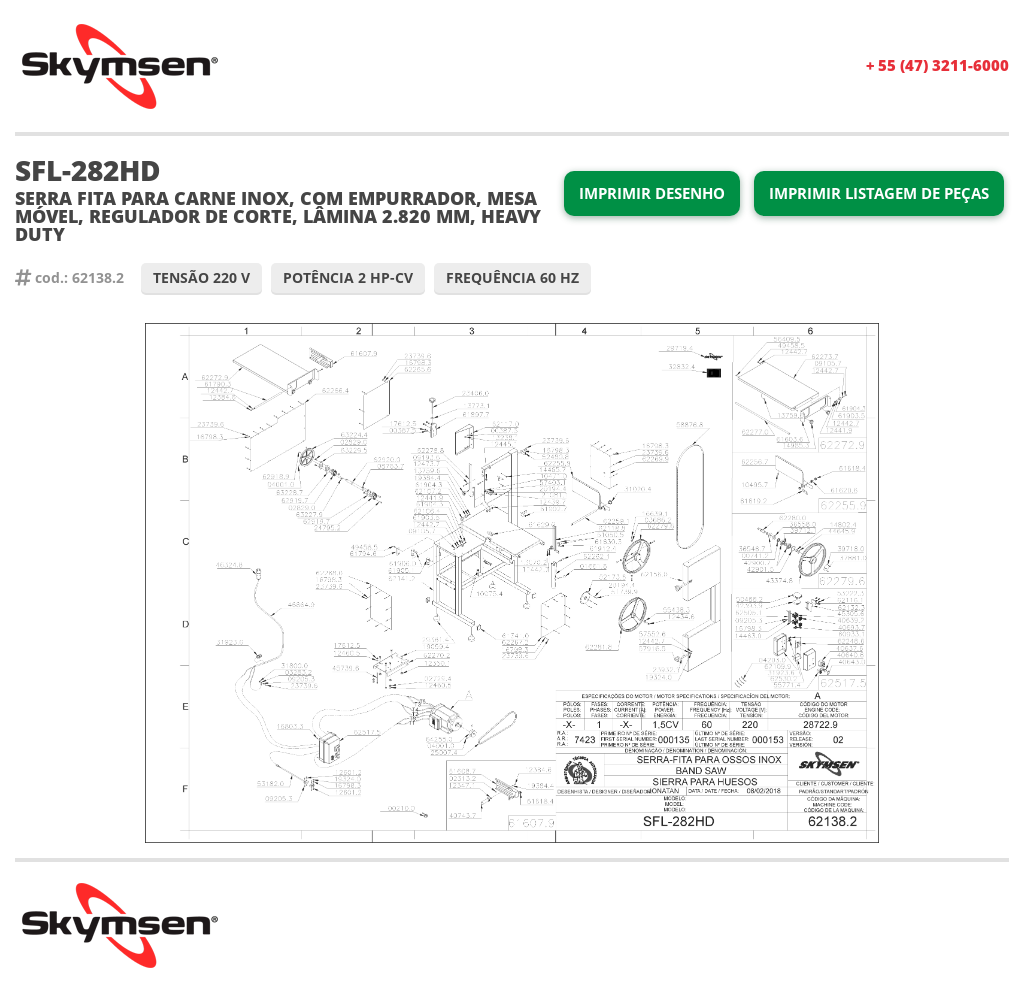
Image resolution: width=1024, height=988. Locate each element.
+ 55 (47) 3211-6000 (937, 65)
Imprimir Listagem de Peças (879, 193)
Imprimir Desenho (652, 193)
